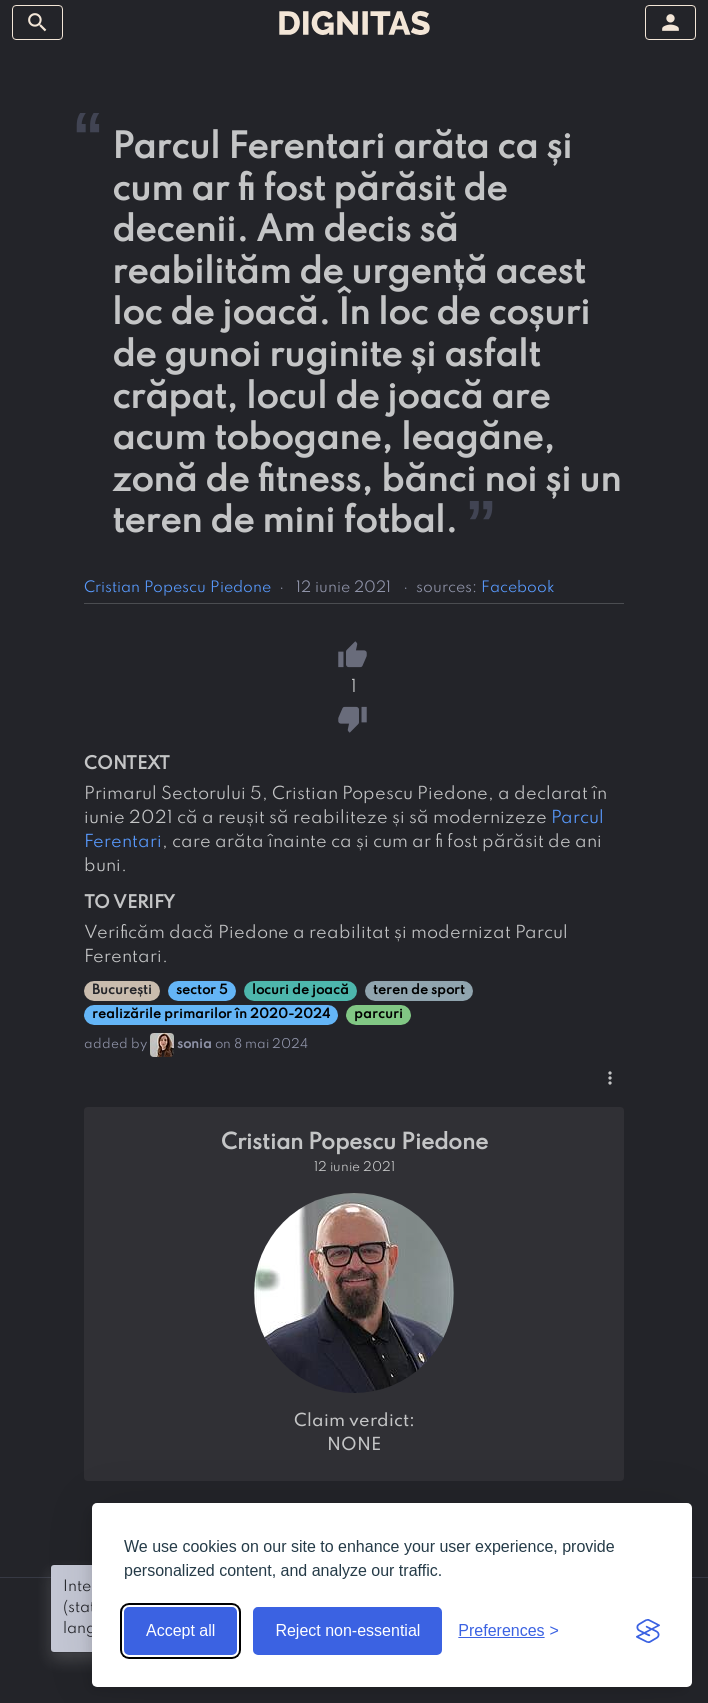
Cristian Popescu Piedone (177, 588)
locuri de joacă (300, 990)
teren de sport (419, 990)
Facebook (518, 588)
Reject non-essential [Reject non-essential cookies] (347, 1630)
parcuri (378, 1014)
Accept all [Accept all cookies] (180, 1630)
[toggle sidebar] (37, 22)
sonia (194, 1044)
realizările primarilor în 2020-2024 (211, 1014)
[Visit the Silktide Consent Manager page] (648, 1631)
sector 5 (202, 990)
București (122, 990)
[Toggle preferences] (508, 1631)
